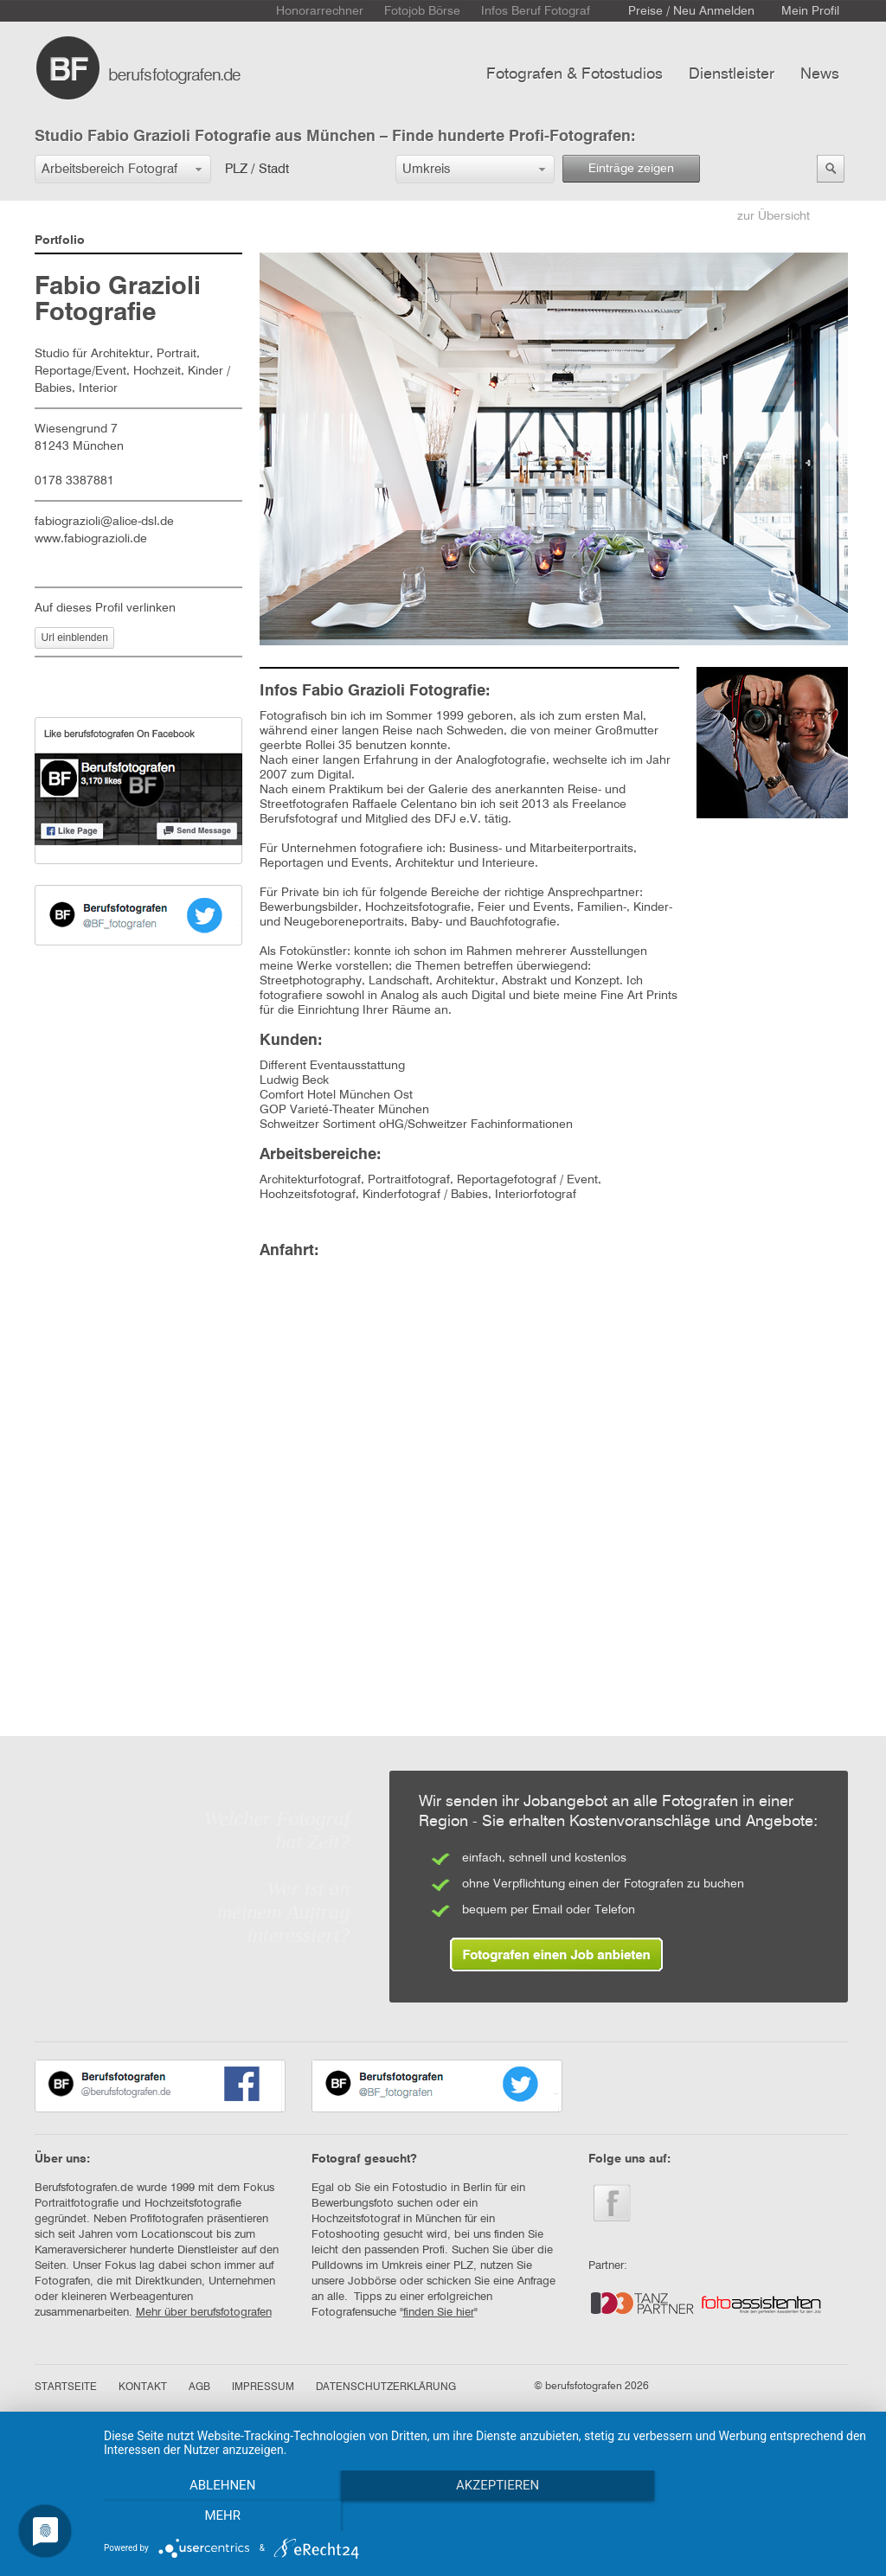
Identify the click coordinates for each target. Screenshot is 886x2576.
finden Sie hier (438, 2312)
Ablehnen (218, 2516)
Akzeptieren (486, 2516)
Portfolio (60, 240)
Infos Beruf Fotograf (535, 11)
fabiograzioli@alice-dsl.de (104, 522)
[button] (123, 169)
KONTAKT (143, 2387)
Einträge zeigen (631, 169)
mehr (754, 2516)
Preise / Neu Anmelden (691, 11)
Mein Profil (810, 11)
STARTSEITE (66, 2387)
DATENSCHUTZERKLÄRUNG (386, 2387)
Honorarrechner (319, 11)
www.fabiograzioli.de (91, 539)
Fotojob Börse (422, 11)
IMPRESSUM (263, 2387)
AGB (199, 2387)
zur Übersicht (773, 216)
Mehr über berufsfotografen (204, 2312)
